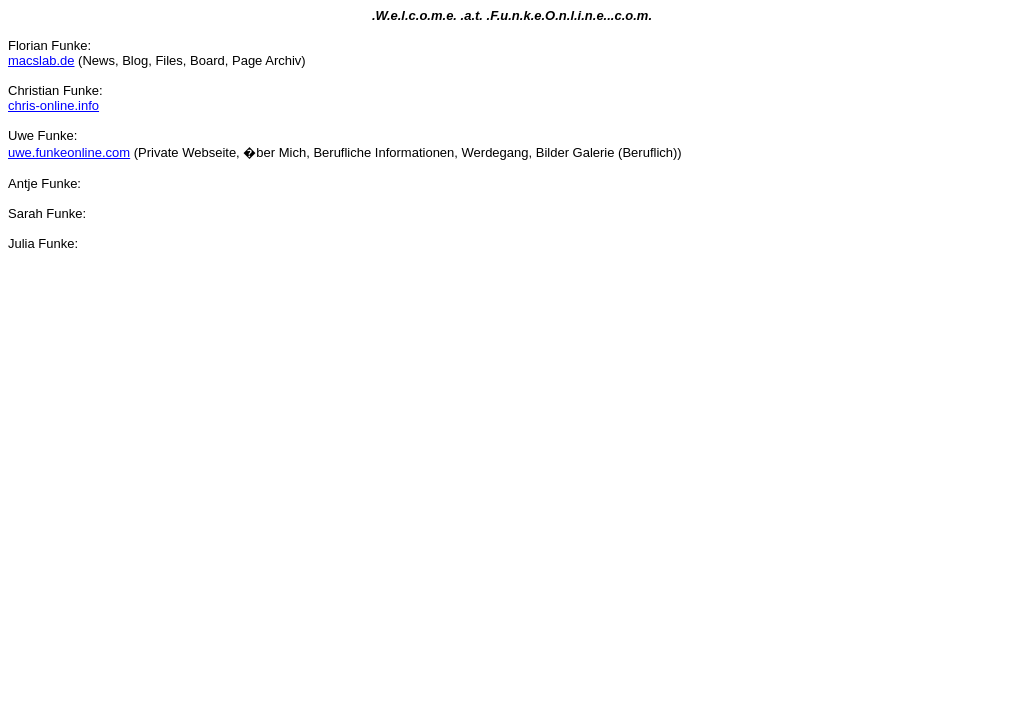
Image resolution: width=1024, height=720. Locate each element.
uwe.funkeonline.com (69, 152)
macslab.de (41, 60)
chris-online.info (53, 105)
